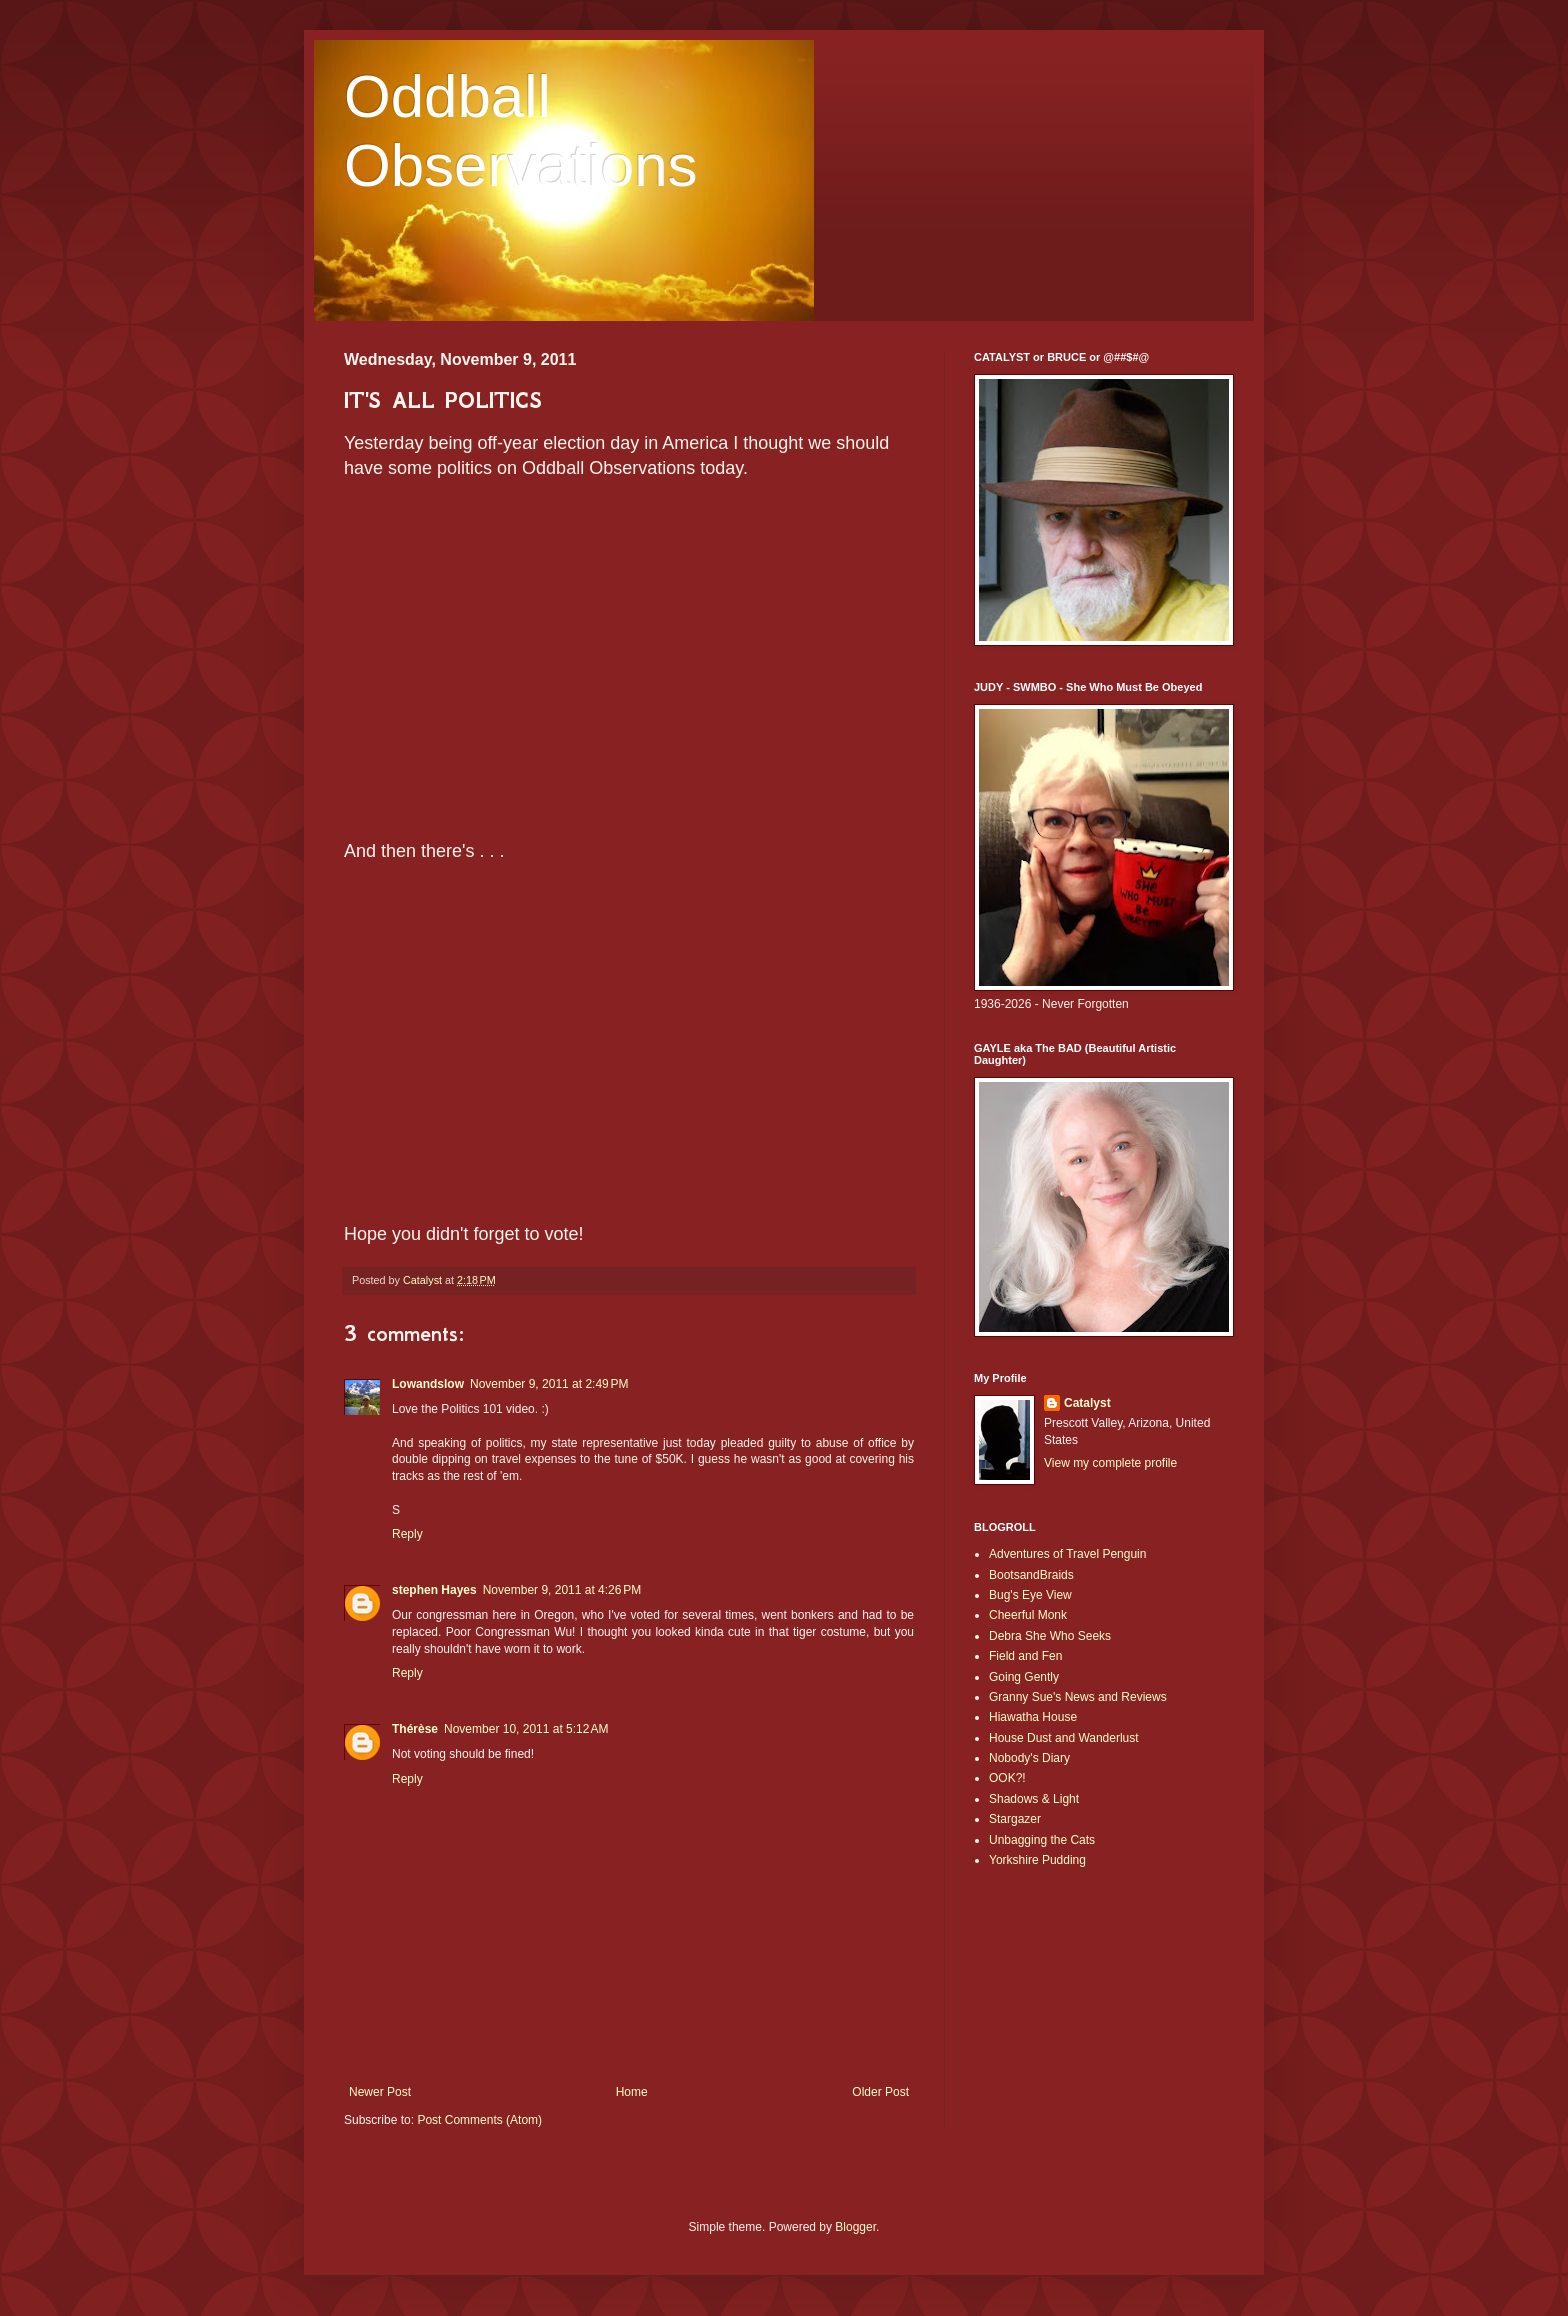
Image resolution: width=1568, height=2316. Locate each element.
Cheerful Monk (1028, 1615)
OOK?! (1007, 1778)
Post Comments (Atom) (479, 2120)
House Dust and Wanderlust (1064, 1738)
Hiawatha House (1033, 1717)
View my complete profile (1110, 1463)
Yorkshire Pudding (1037, 1860)
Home (632, 2092)
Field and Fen (1025, 1656)
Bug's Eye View (1030, 1595)
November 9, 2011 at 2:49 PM (549, 1384)
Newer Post (380, 2092)
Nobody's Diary (1029, 1758)
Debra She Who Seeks (1050, 1636)
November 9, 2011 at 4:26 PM (562, 1590)
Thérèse (415, 1729)
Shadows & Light (1034, 1799)
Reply (407, 1534)
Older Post (880, 2092)
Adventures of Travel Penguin (1067, 1554)
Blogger (855, 2227)
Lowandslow (428, 1384)
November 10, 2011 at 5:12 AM (526, 1729)
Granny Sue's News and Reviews (1078, 1697)
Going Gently (1024, 1677)
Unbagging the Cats (1042, 1840)
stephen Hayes (434, 1590)
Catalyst (1087, 1403)
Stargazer (1015, 1819)
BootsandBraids (1031, 1575)
